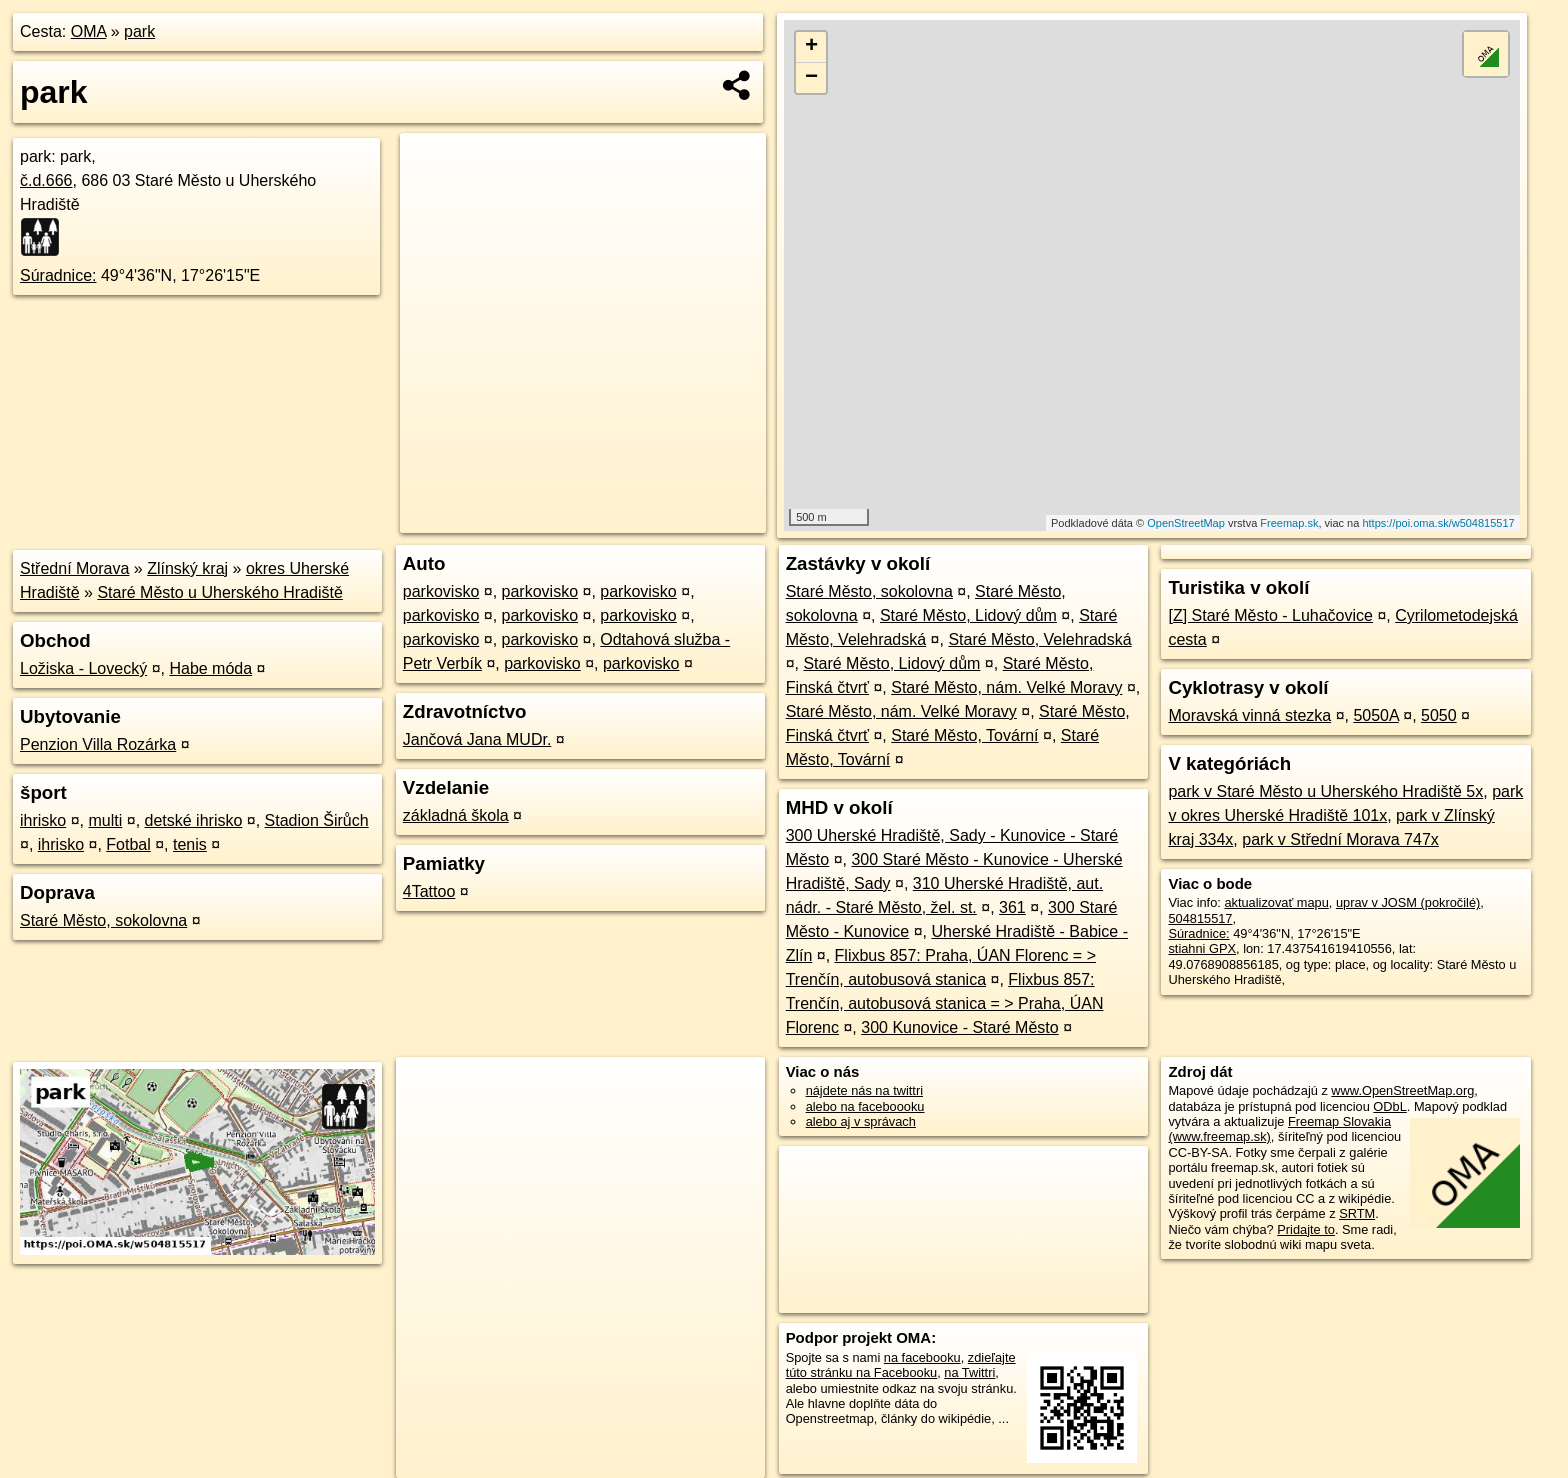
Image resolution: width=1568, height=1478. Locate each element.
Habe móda (210, 668)
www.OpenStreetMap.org (1402, 1090)
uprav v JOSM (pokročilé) (1408, 902)
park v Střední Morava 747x (1340, 839)
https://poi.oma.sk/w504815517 (1438, 523)
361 (1012, 907)
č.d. (46, 180)
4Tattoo (429, 891)
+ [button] (811, 47)
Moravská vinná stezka (1249, 715)
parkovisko (441, 591)
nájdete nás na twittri (864, 1090)
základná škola (456, 815)
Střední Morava (74, 568)
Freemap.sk (1289, 523)
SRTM (1357, 1213)
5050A (1375, 715)
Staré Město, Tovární (964, 735)
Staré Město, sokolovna (103, 920)
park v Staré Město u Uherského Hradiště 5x (1325, 791)
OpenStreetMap (1186, 523)
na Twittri (969, 1372)
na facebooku (922, 1357)
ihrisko (43, 820)
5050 (1439, 715)
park (139, 31)
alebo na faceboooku (865, 1106)
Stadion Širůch (317, 820)
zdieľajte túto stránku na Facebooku (901, 1365)
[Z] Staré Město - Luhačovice (1270, 615)
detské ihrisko (194, 820)
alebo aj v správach (861, 1121)
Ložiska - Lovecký (83, 668)
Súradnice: (58, 275)
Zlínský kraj (187, 568)
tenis (190, 844)
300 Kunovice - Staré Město (959, 1027)
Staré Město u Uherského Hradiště (219, 592)
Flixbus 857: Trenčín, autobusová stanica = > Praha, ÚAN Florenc (945, 1003)
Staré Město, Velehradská (1039, 639)
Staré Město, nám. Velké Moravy (1006, 687)
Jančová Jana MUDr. (477, 739)
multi (105, 820)
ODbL (1389, 1106)
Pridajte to (1306, 1229)
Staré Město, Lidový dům (968, 615)
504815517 (1200, 918)
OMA (89, 31)
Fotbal (128, 844)
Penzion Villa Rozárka (98, 744)
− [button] (811, 78)
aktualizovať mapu (1276, 902)
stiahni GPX (1202, 948)
